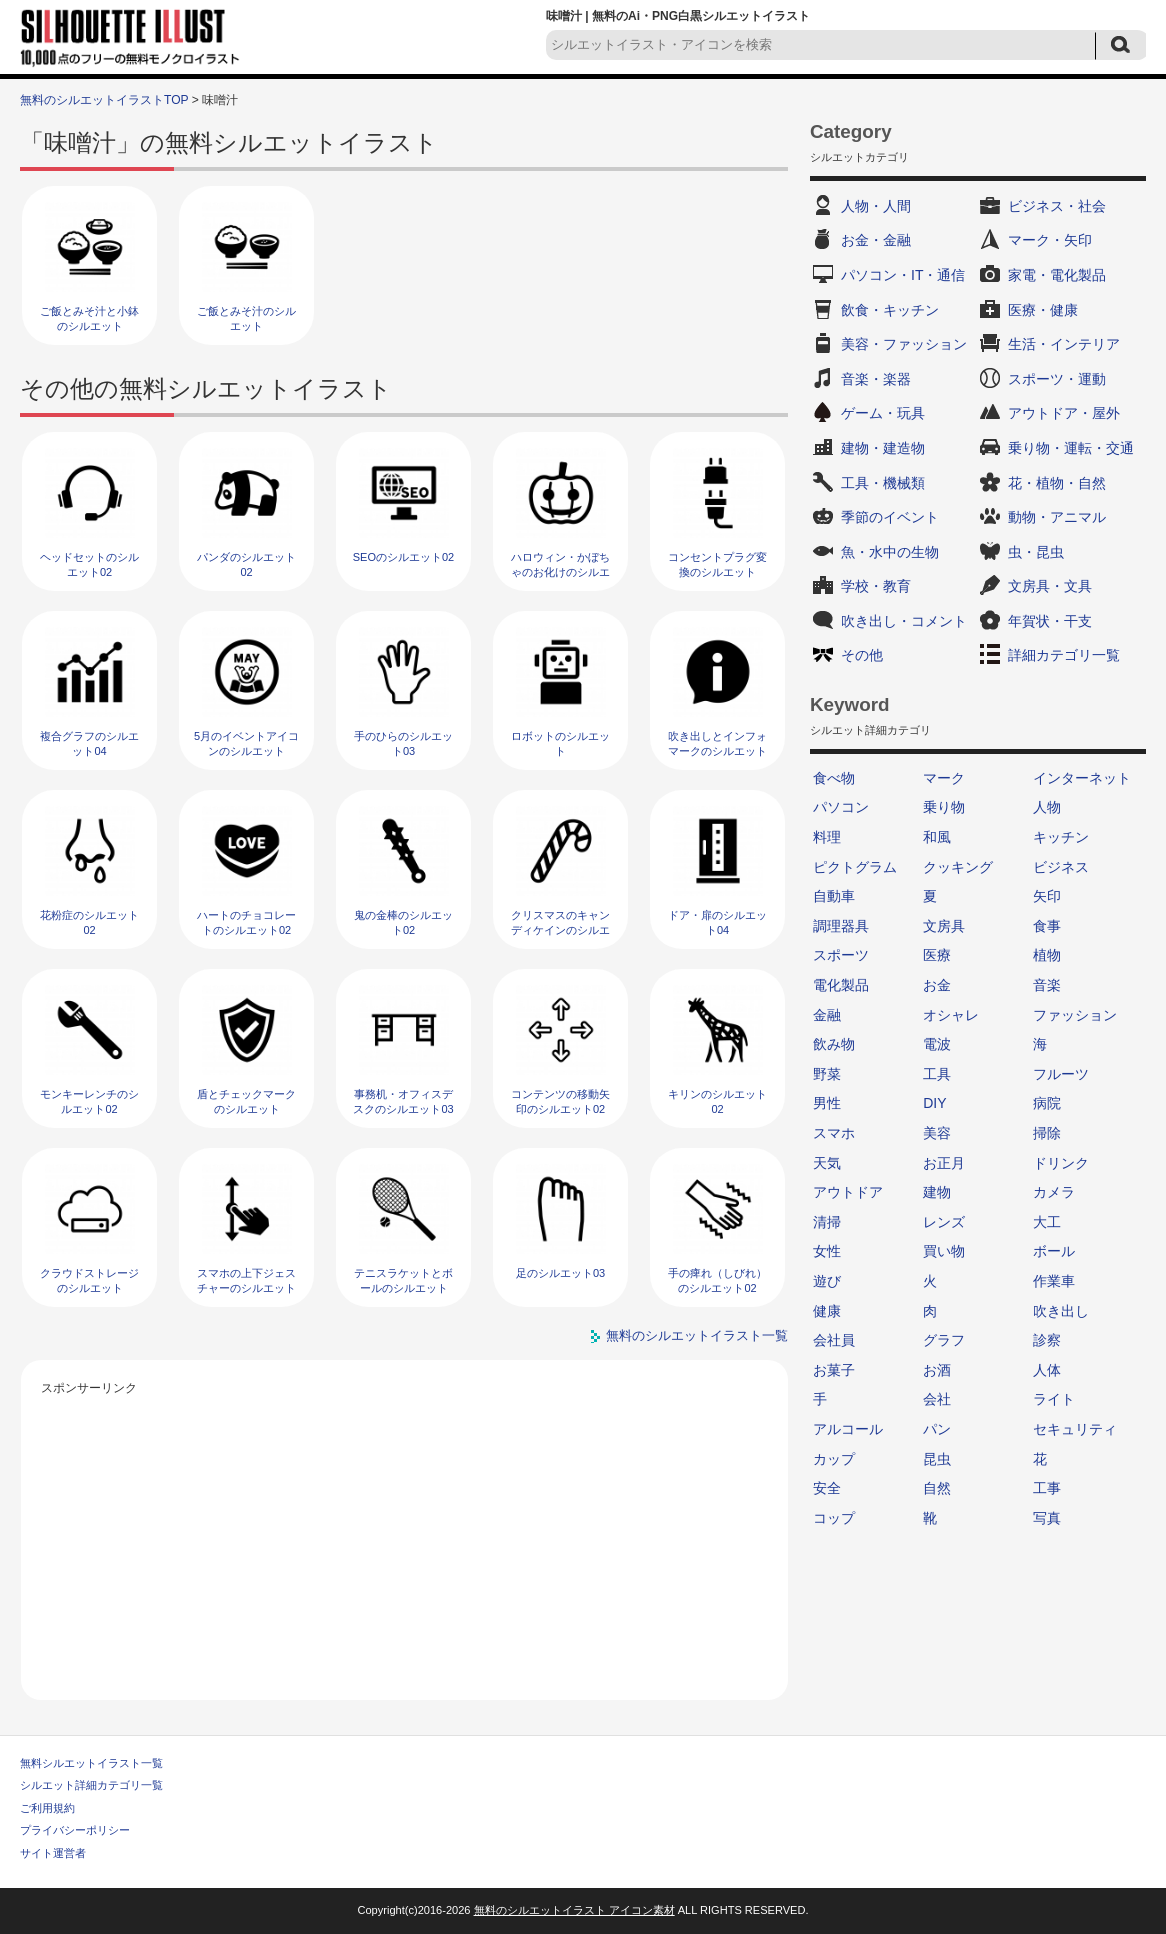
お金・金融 (876, 240)
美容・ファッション (904, 344)
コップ (834, 1518)
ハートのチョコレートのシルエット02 (246, 922)
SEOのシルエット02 (403, 557)
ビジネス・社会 (1057, 206)
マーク (944, 778)
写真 (1047, 1518)
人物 (1047, 807)
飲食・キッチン (890, 310)
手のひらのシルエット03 (403, 743)
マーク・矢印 (1050, 240)
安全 (827, 1488)
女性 (827, 1251)
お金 (937, 985)
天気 (827, 1163)
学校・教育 (876, 586)
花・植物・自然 (1057, 483)
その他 (862, 655)
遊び (827, 1281)
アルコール (848, 1429)
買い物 (944, 1251)
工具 (937, 1074)
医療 (937, 955)
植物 (1047, 955)
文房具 (944, 926)
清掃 (827, 1222)
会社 (937, 1399)
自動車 (834, 896)
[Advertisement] (405, 1540)
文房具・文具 (1050, 586)
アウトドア (848, 1192)
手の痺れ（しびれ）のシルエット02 (717, 1280)
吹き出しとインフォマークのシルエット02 (717, 751)
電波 (937, 1044)
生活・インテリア (1064, 344)
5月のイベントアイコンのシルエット (246, 743)
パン (937, 1429)
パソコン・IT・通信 (903, 275)
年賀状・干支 (1050, 621)
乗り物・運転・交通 (1071, 448)
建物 (937, 1192)
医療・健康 (1043, 310)
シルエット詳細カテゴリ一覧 (91, 1785)
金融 (827, 1015)
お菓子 (834, 1370)
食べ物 (834, 778)
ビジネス (1061, 867)
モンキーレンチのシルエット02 (89, 1101)
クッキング (958, 867)
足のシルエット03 (560, 1273)
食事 (1047, 926)
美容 (937, 1133)
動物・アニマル (1057, 517)
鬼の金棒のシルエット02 (403, 922)
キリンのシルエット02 (717, 1101)
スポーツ (841, 955)
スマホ (834, 1133)
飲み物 (834, 1044)
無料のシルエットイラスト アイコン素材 (574, 1910)
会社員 (834, 1340)
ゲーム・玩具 (883, 413)
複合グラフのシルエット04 (89, 743)
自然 (937, 1488)
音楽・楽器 (876, 379)
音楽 (1047, 985)
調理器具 (841, 926)
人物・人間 (876, 206)
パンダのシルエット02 (246, 564)
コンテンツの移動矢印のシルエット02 (560, 1101)
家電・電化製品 (1057, 275)
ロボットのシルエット (560, 743)
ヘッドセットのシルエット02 (89, 564)
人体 (1047, 1370)
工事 (1047, 1488)
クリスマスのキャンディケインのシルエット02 (560, 930)
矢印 (1047, 896)
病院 (1047, 1103)
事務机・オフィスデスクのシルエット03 (403, 1101)
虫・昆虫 (1036, 552)
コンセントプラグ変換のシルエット (717, 564)
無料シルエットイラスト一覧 (91, 1763)
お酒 (937, 1370)
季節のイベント (890, 517)
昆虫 (937, 1459)
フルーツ (1061, 1074)
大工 (1047, 1222)
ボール (1054, 1251)
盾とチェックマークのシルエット (246, 1101)
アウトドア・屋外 (1064, 413)
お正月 (944, 1163)
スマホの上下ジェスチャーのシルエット (246, 1280)
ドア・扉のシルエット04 (717, 922)
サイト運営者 (53, 1853)
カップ (834, 1459)
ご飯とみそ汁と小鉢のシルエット (89, 318)
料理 (827, 837)
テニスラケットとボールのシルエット (403, 1280)
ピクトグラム (855, 867)
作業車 (1054, 1281)
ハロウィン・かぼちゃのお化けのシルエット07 (560, 572)
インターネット (1082, 778)
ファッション (1075, 1015)
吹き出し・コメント (904, 621)
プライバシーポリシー (75, 1830)
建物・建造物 (883, 448)
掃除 (1047, 1133)
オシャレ (951, 1015)
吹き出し (1061, 1311)
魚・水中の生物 (890, 552)
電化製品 (841, 985)
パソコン (841, 807)
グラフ (944, 1340)
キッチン (1061, 837)
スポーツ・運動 (1057, 379)
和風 (937, 837)
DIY (934, 1103)
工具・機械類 (883, 483)
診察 (1047, 1340)
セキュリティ (1075, 1429)
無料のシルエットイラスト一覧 (697, 1335)
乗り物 (944, 807)
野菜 (827, 1074)
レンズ (944, 1222)
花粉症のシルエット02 (89, 922)
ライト (1054, 1399)
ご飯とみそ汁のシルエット (246, 318)
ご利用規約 (47, 1808)
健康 (827, 1311)
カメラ (1054, 1192)
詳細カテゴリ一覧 (1064, 655)
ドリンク (1061, 1163)
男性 (827, 1103)
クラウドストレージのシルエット (89, 1280)
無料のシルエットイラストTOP (104, 100)
